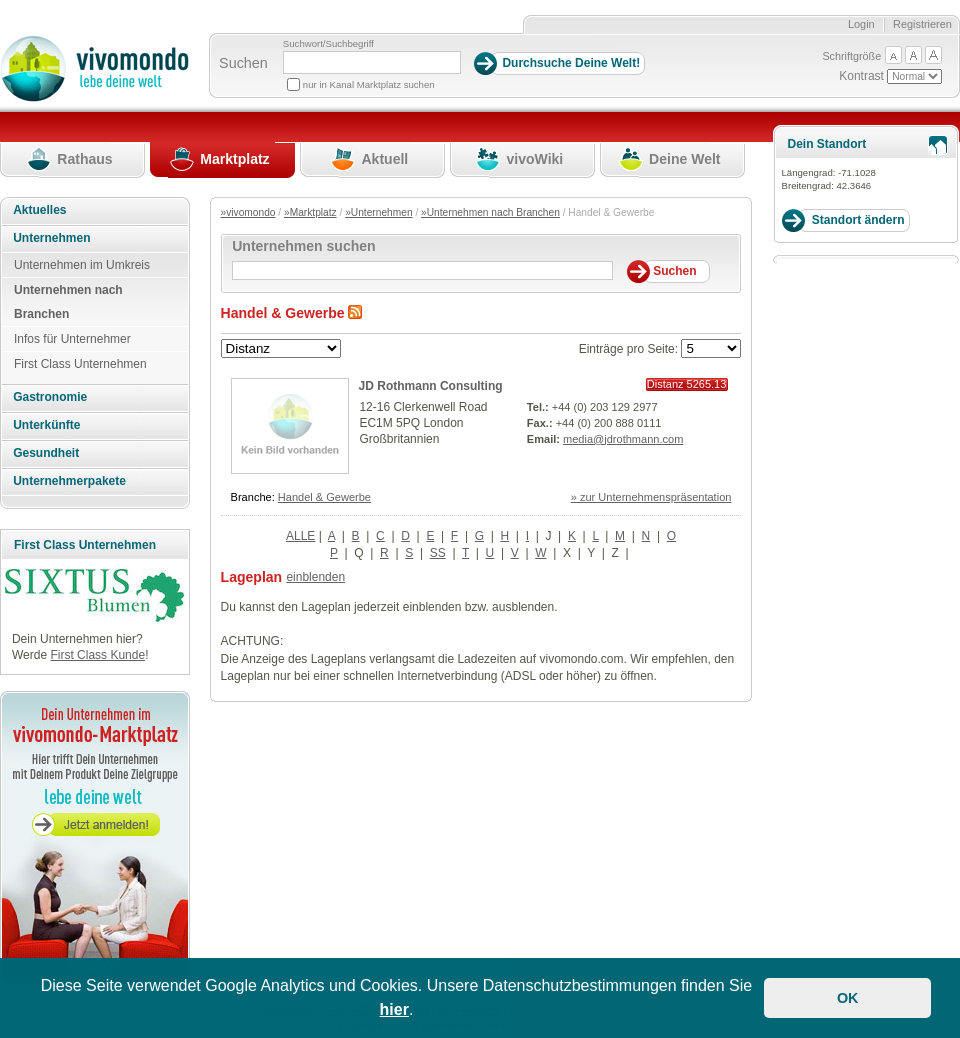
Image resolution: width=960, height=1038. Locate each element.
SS (438, 553)
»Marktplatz (310, 212)
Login (861, 24)
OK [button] (848, 998)
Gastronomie (50, 397)
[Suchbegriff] (372, 62)
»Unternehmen (378, 212)
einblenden (315, 577)
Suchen (243, 63)
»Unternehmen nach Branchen (490, 212)
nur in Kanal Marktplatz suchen (369, 84)
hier (394, 1009)
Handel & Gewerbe (324, 497)
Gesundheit (46, 453)
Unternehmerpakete (69, 481)
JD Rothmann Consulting (431, 386)
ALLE (300, 536)
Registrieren (922, 24)
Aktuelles (39, 210)
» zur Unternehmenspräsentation (651, 497)
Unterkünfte (46, 425)
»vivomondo (248, 212)
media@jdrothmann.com (623, 439)
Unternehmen (51, 238)
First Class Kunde (97, 655)
